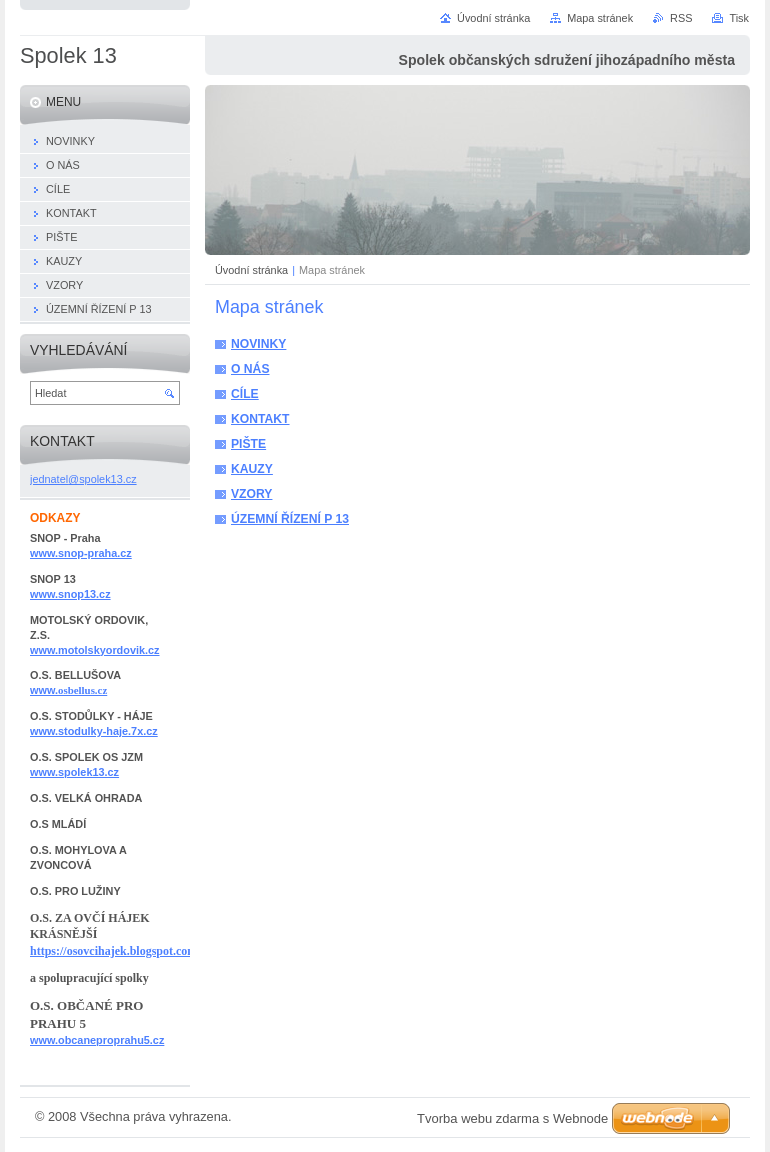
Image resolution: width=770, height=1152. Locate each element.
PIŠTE (248, 444)
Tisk (739, 18)
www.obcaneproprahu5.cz (97, 1040)
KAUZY (252, 469)
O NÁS (250, 369)
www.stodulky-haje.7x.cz (94, 731)
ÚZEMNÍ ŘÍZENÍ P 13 (290, 519)
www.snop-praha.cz (81, 553)
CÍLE (245, 394)
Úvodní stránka (251, 270)
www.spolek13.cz (74, 772)
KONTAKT (260, 419)
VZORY (251, 494)
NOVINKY (258, 344)
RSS (681, 18)
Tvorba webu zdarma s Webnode (512, 1118)
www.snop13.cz (70, 594)
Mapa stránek (600, 18)
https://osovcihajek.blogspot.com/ (115, 951)
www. (68, 690)
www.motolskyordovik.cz (95, 650)
